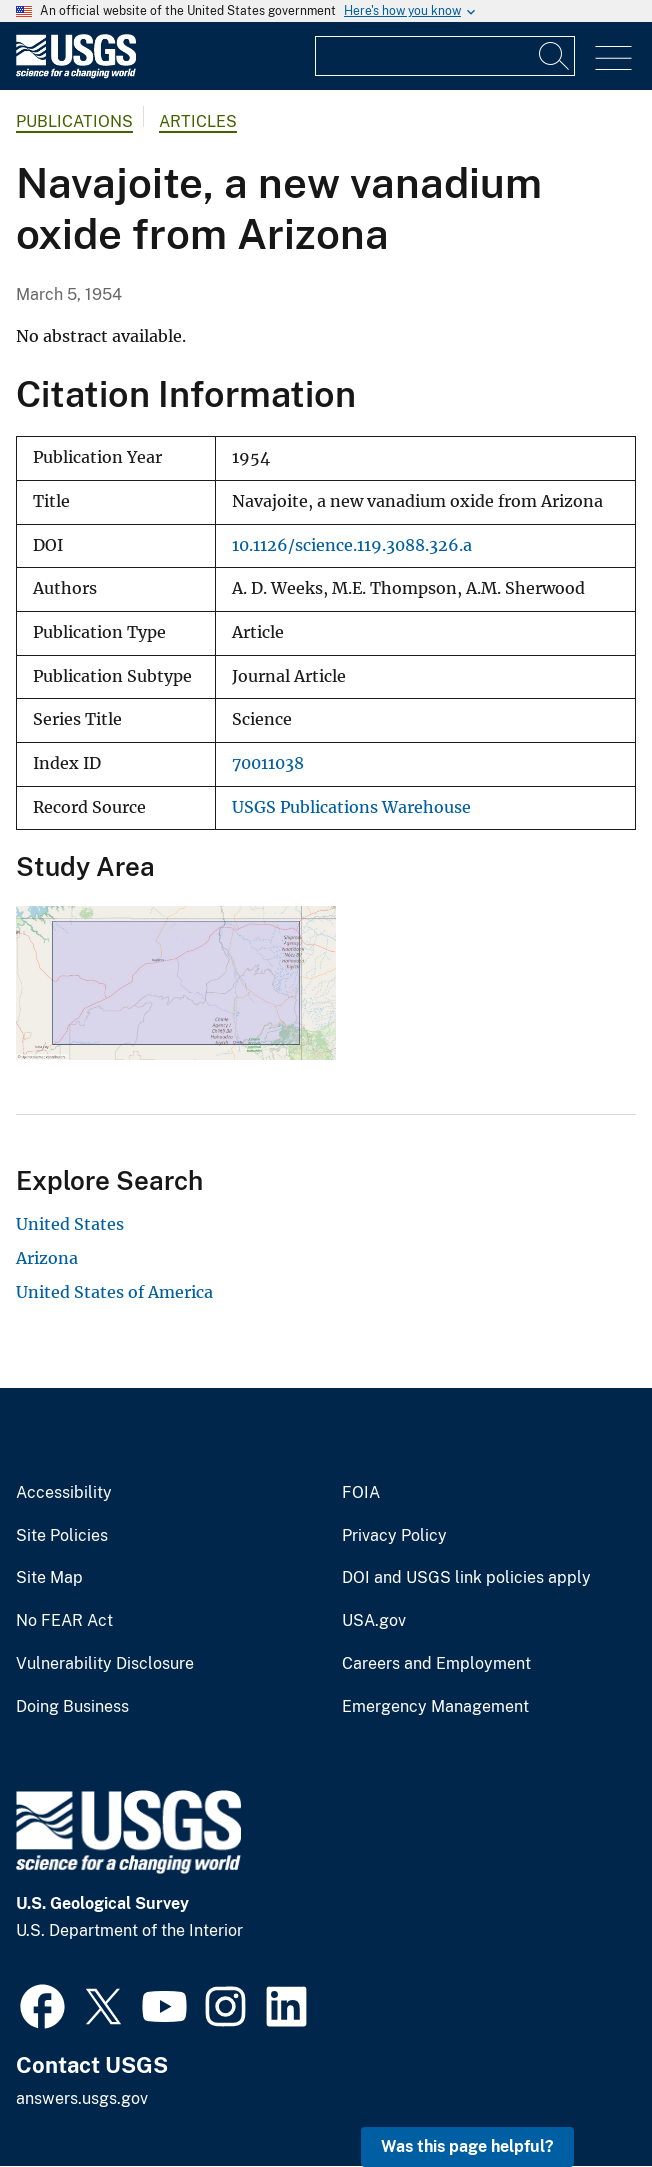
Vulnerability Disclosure (105, 1664)
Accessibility (64, 1493)
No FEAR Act (64, 1621)
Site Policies (62, 1536)
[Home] (76, 73)
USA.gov (374, 1621)
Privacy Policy (394, 1536)
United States (70, 1224)
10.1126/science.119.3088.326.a (352, 545)
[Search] (555, 56)
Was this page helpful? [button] (467, 2146)
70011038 (268, 763)
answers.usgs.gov (82, 2098)
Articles (198, 121)
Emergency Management (435, 1707)
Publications (74, 121)
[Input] (445, 56)
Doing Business (72, 1707)
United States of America (114, 1292)
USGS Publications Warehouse (351, 807)
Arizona (47, 1258)
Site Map (49, 1578)
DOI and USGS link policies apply (466, 1578)
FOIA (361, 1493)
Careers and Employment (436, 1664)
